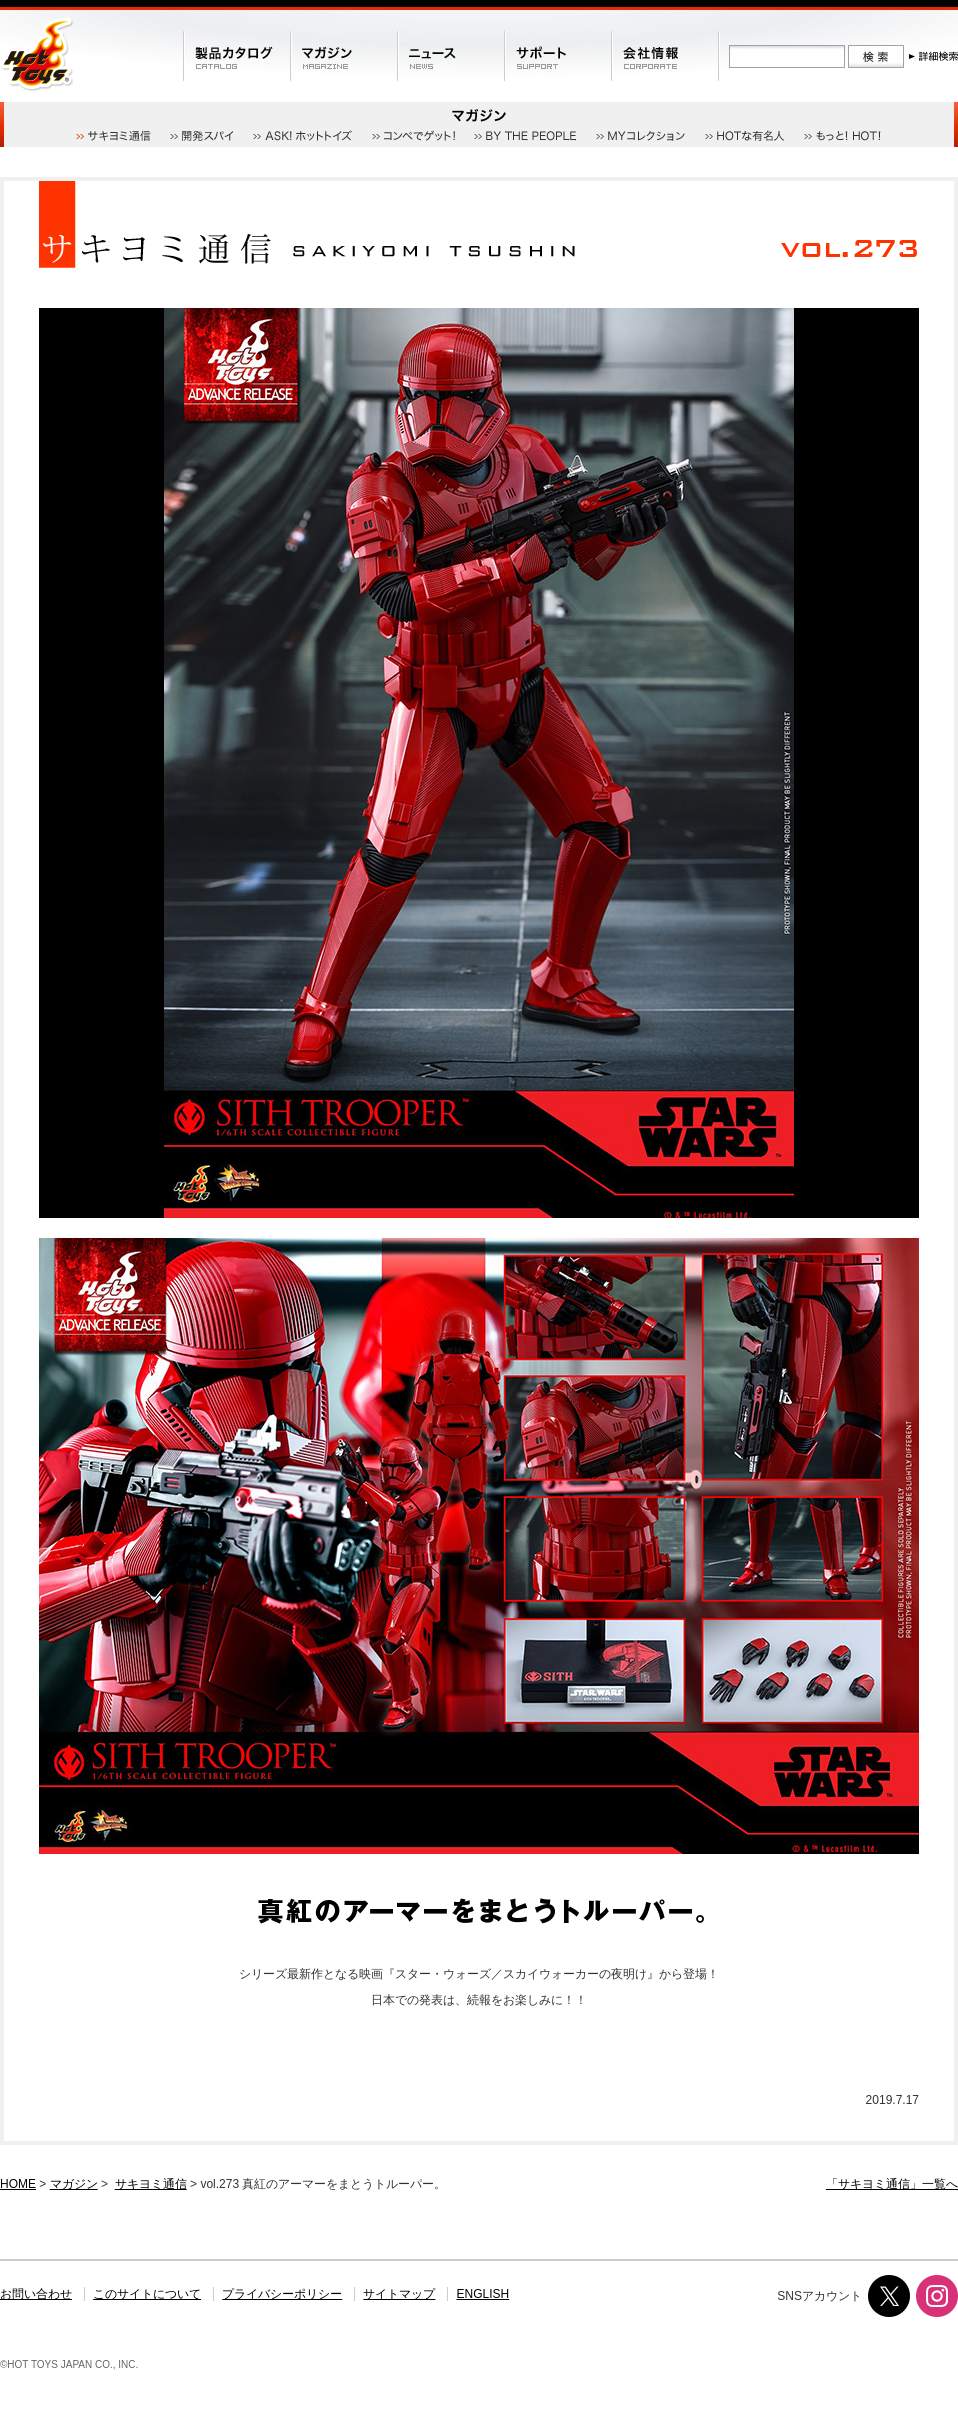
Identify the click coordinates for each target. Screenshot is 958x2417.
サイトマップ (399, 2294)
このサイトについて (147, 2294)
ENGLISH (483, 2294)
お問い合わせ (36, 2294)
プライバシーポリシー (282, 2294)
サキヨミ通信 (151, 2184)
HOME (18, 2184)
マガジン (74, 2184)
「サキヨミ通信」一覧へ (892, 2184)
